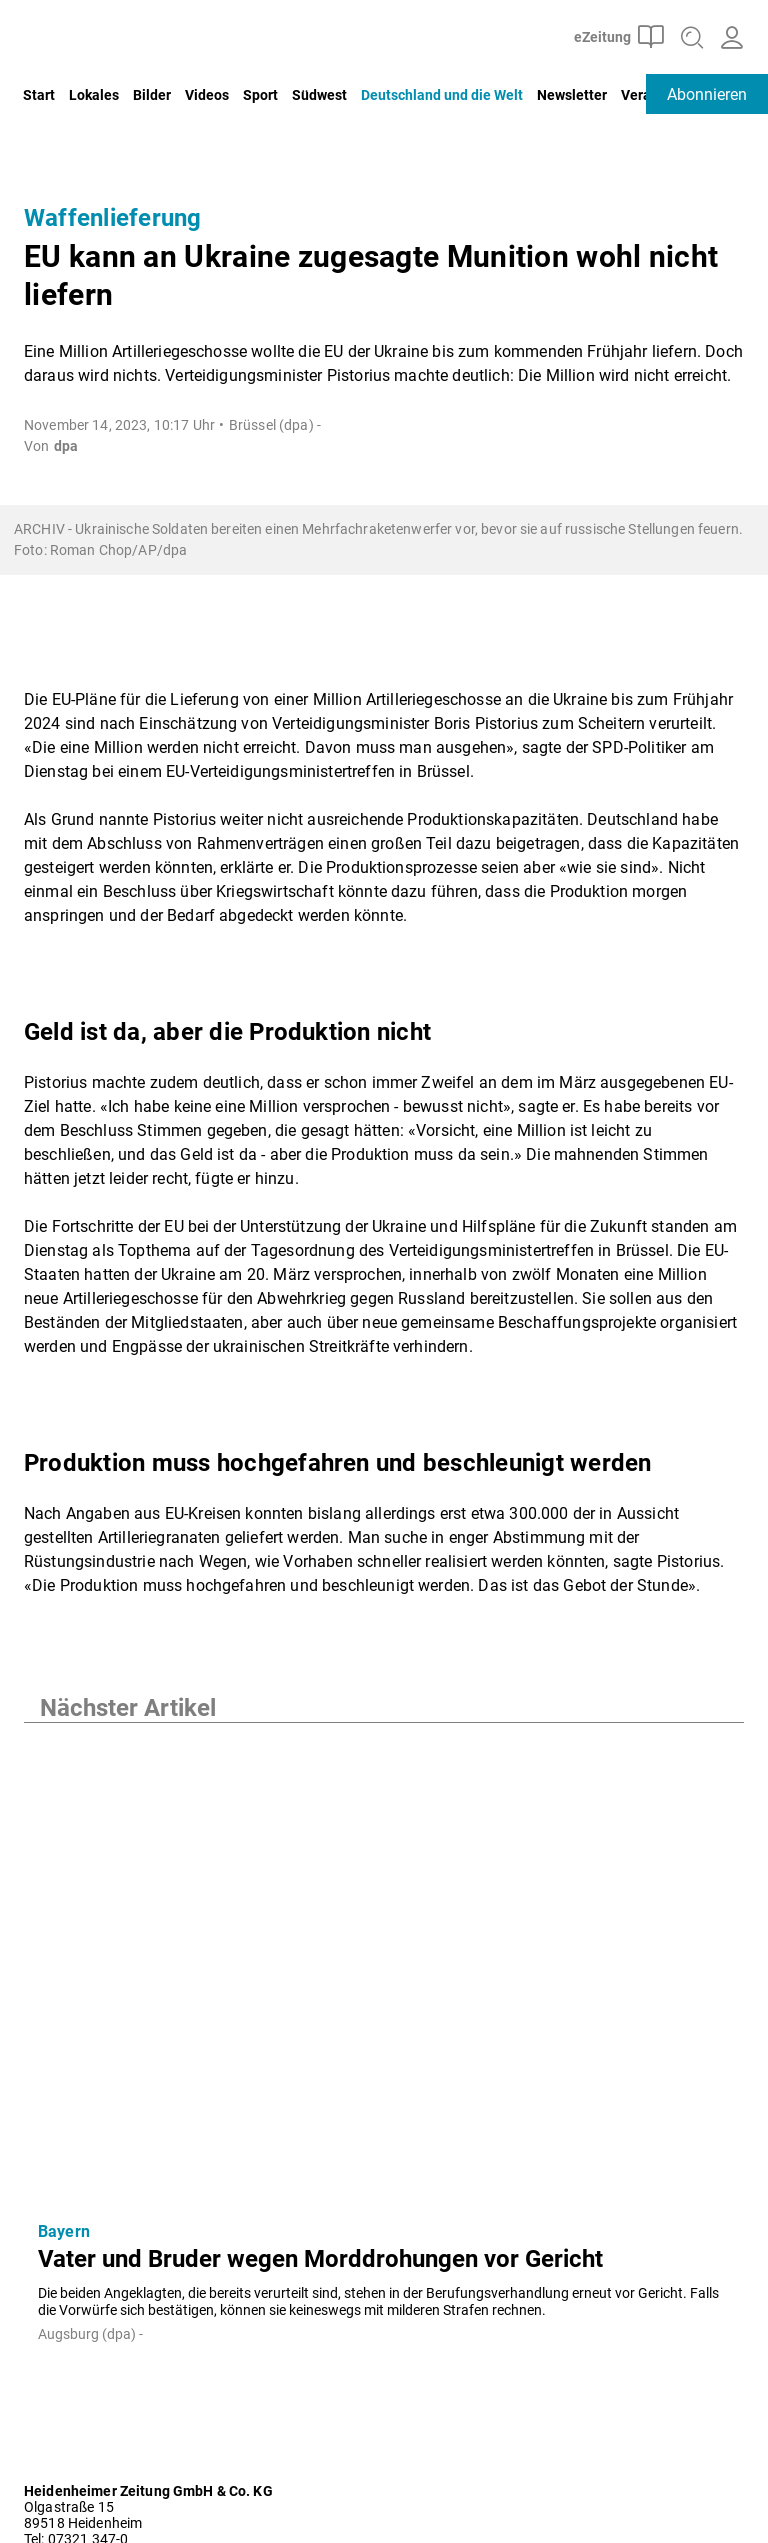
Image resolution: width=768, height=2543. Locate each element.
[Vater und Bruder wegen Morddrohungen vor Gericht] (384, 1964)
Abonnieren (707, 94)
